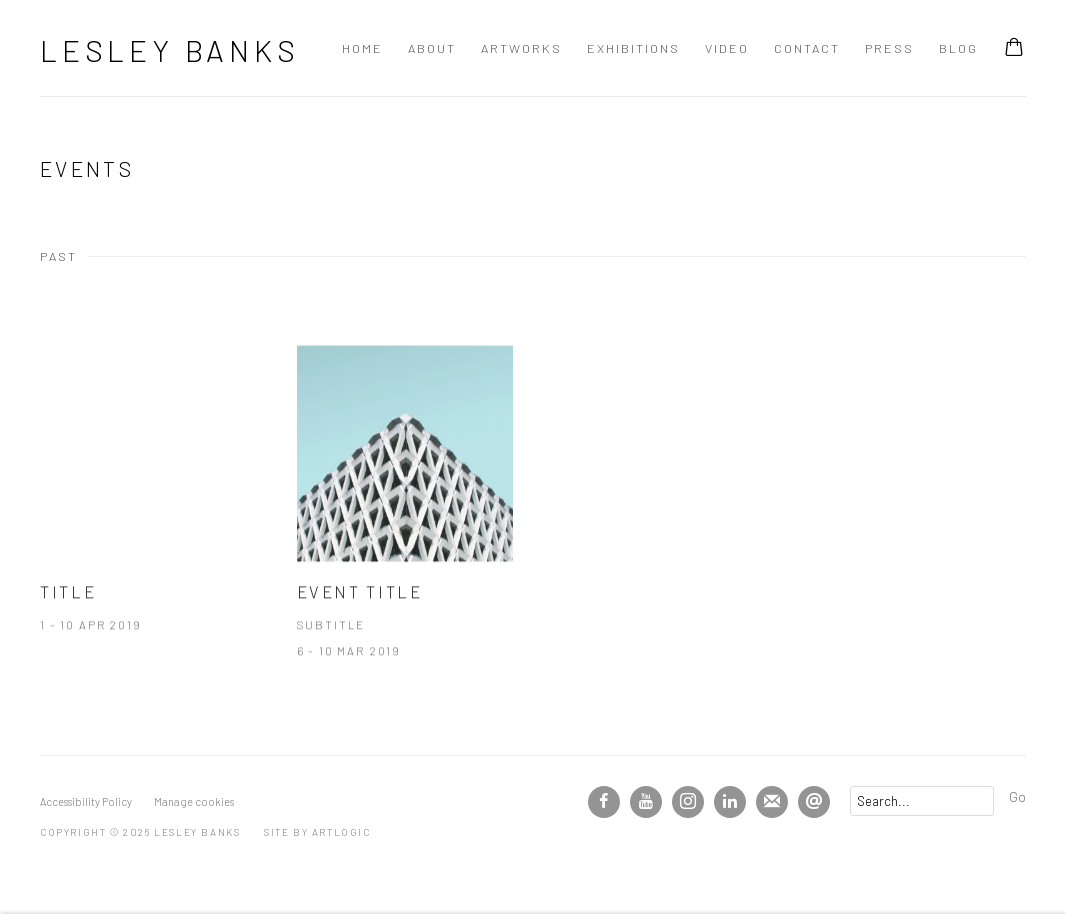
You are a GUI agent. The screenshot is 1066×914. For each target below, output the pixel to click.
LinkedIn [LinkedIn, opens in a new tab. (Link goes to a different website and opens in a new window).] (730, 802)
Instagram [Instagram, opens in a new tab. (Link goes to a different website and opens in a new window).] (688, 802)
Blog (958, 48)
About (432, 48)
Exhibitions (633, 48)
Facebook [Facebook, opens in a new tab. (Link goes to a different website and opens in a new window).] (604, 802)
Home (362, 48)
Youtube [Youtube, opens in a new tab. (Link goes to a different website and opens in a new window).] (646, 802)
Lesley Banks (170, 50)
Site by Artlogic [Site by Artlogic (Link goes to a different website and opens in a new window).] (317, 832)
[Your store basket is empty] (1014, 49)
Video (727, 48)
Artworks (521, 48)
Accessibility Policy (86, 801)
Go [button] (1017, 796)
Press (889, 48)
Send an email (814, 802)
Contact (807, 48)
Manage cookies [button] (194, 801)
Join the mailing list (772, 802)
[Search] (922, 801)
